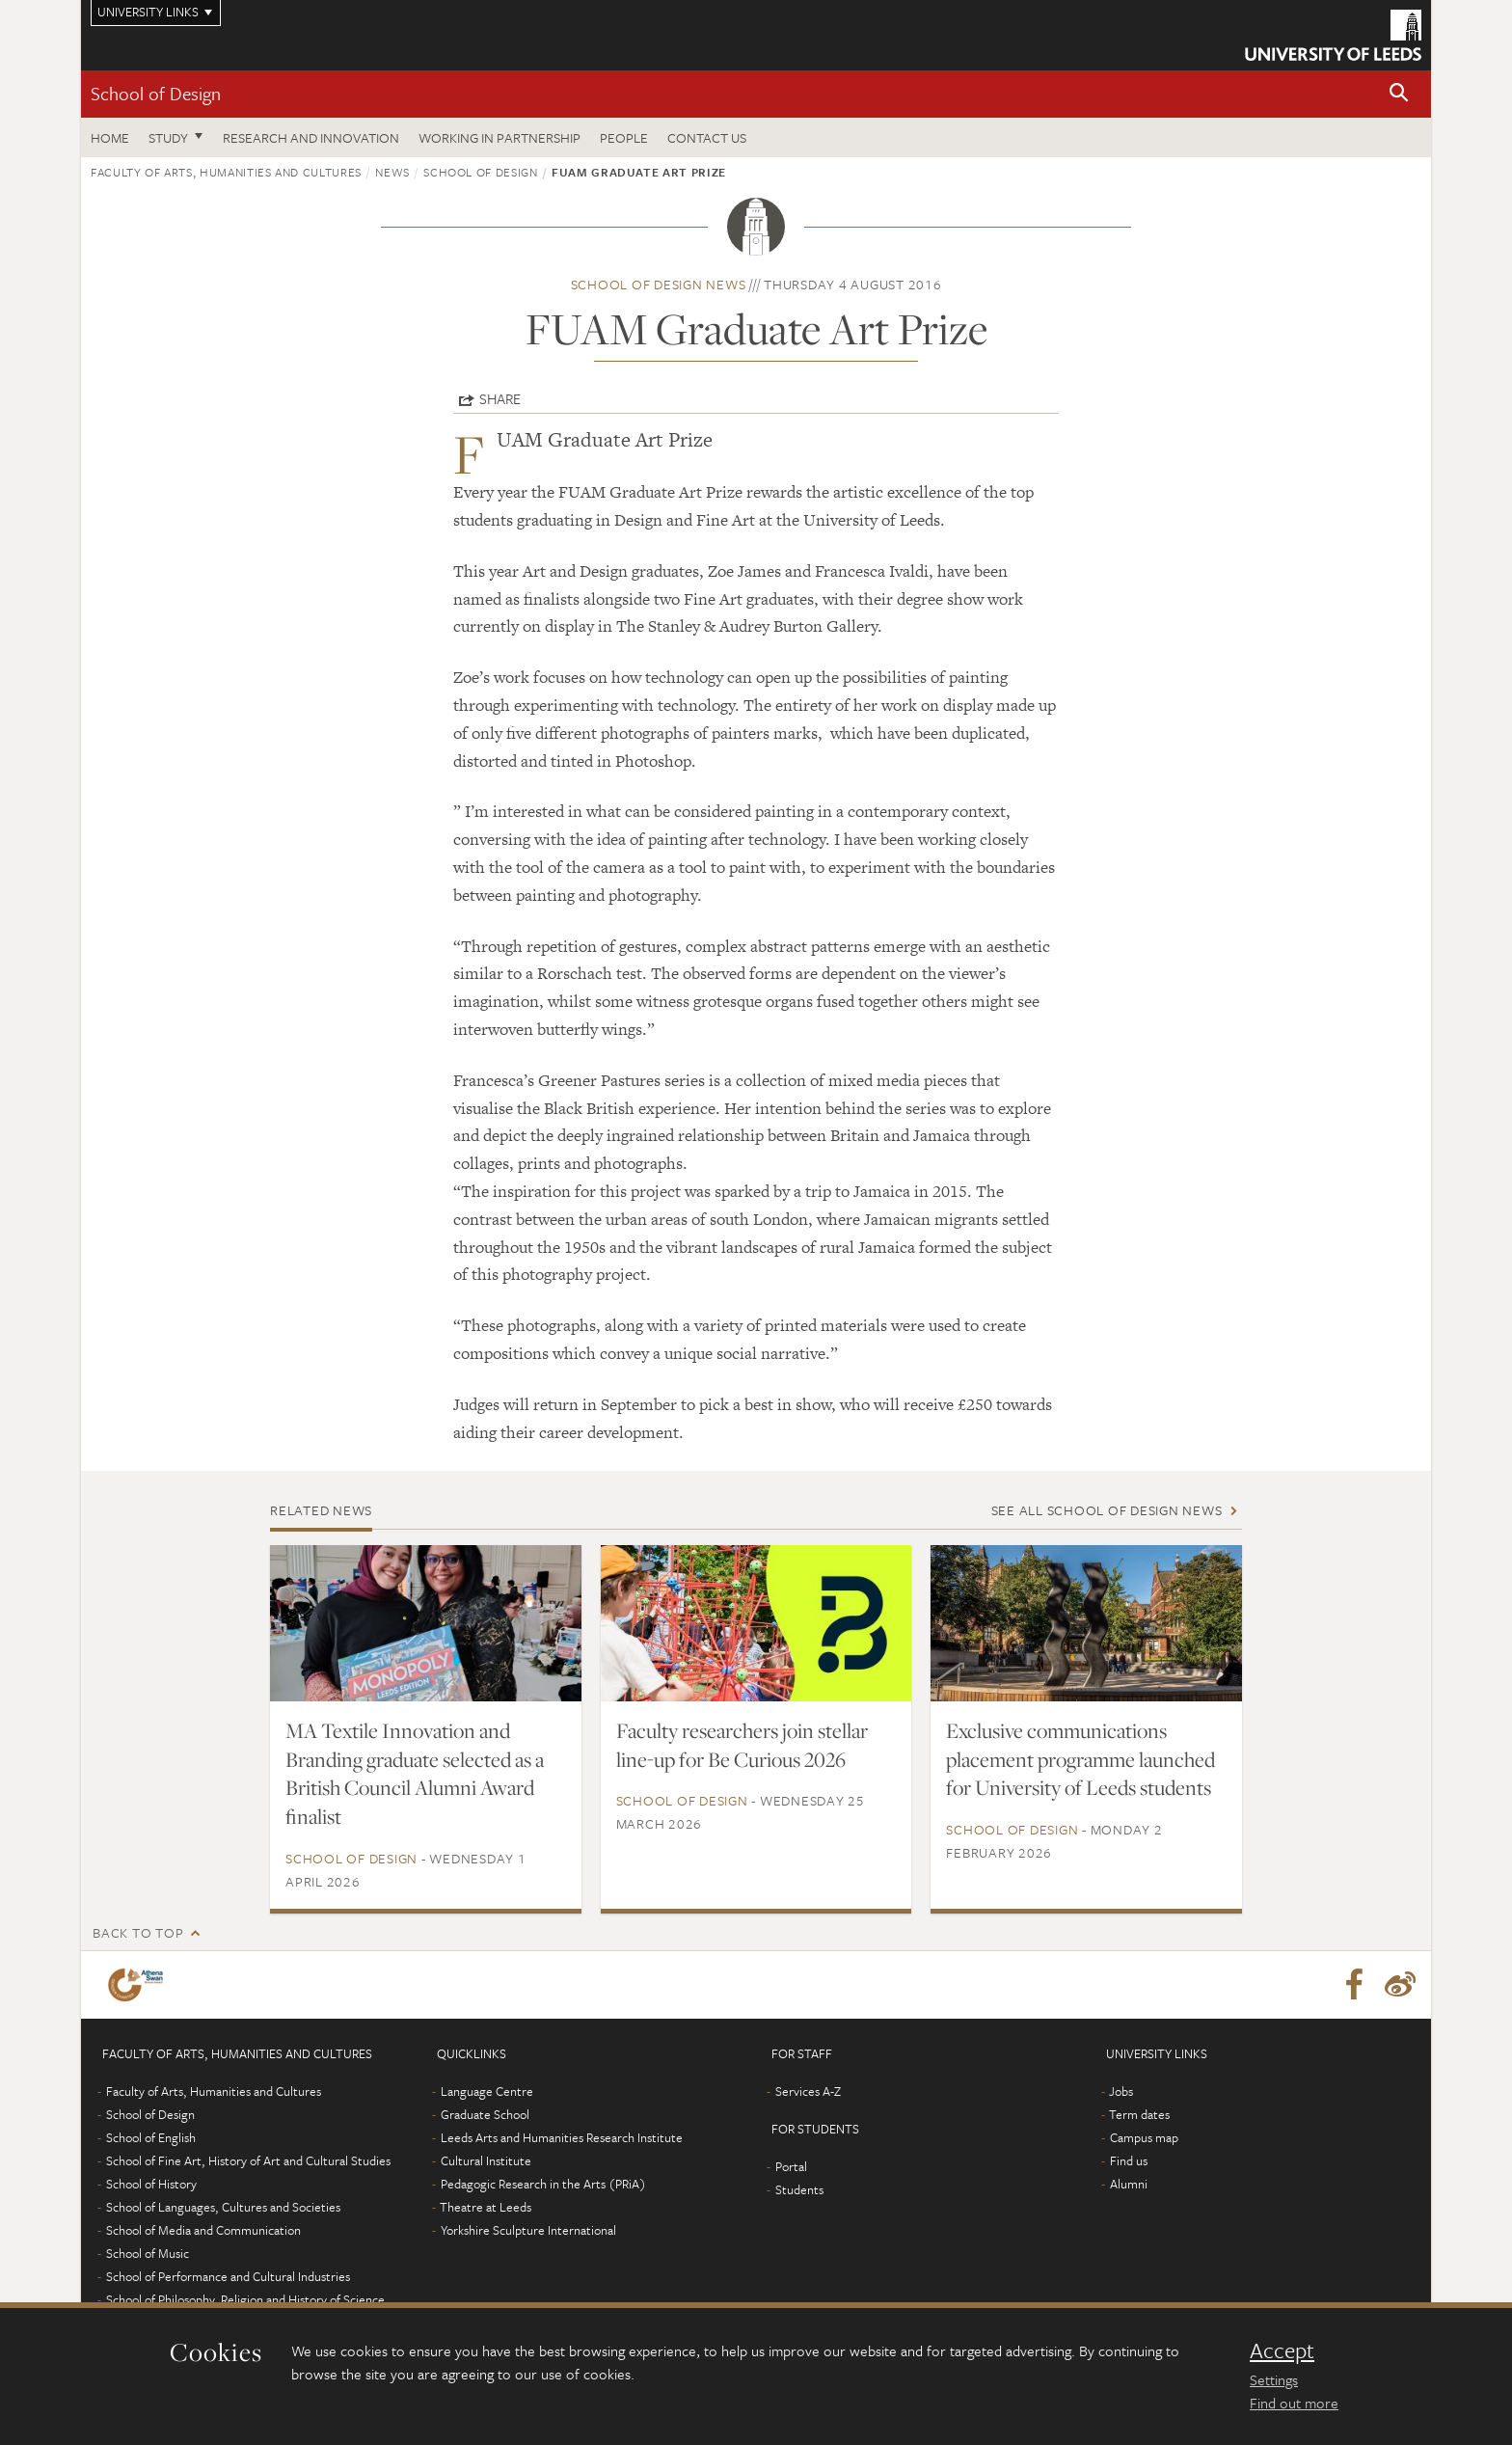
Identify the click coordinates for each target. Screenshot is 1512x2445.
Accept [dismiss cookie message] (1282, 2350)
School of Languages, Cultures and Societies (223, 2206)
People (624, 137)
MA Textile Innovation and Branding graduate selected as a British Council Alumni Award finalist (414, 1774)
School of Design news (658, 284)
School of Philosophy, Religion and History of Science (245, 2299)
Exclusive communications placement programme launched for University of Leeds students (1080, 1759)
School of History (151, 2183)
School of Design (156, 93)
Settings (1274, 2379)
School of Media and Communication (203, 2230)
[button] (1399, 94)
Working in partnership (499, 137)
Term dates (1139, 2114)
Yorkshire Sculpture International (528, 2230)
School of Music (147, 2253)
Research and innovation (311, 137)
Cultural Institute (486, 2160)
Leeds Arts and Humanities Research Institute (562, 2137)
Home (110, 137)
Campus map (1144, 2137)
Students (799, 2189)
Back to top (138, 1932)
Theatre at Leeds (485, 2206)
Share (500, 398)
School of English (151, 2137)
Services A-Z (808, 2091)
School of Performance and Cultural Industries (228, 2276)
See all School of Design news (1107, 1510)
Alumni (1129, 2183)
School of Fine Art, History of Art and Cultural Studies (248, 2160)
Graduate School (485, 2114)
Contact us (706, 137)
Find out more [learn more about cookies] (1294, 2402)
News (392, 171)
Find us (1129, 2160)
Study (168, 137)
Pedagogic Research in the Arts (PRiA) (543, 2183)
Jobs (1121, 2091)
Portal (791, 2166)
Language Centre (487, 2091)
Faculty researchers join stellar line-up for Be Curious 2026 (742, 1745)
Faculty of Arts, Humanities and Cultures (226, 171)
